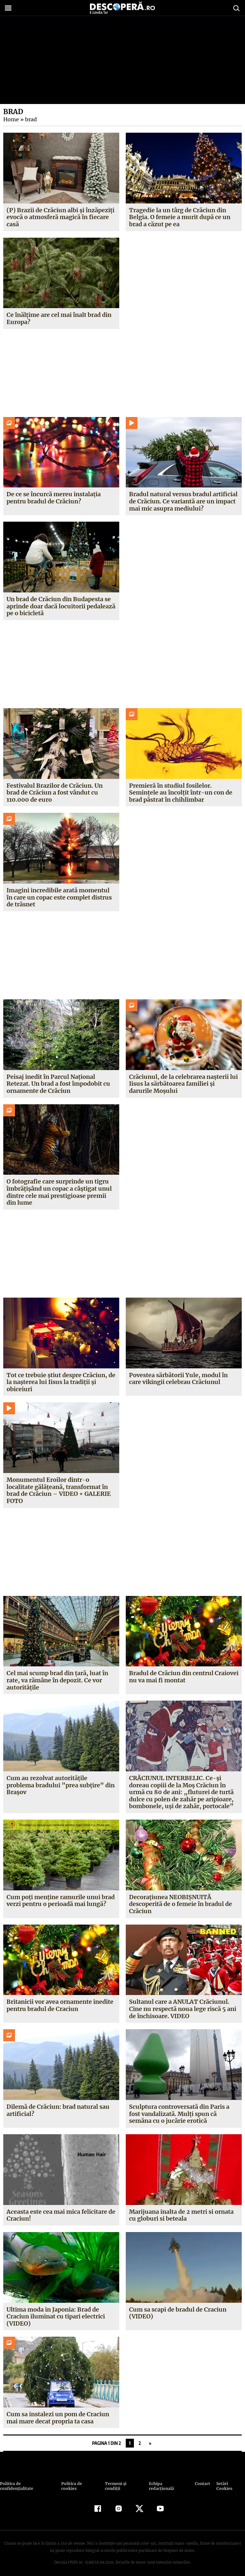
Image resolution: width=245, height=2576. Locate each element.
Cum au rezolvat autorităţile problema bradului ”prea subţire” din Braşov (60, 1785)
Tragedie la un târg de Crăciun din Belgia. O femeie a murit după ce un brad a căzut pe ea (179, 217)
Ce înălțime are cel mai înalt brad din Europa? (59, 318)
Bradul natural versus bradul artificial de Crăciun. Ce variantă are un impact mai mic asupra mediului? (183, 501)
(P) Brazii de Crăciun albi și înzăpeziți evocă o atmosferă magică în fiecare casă (60, 217)
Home (10, 119)
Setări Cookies (227, 2483)
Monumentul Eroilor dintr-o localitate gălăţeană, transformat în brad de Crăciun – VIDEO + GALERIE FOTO (58, 1490)
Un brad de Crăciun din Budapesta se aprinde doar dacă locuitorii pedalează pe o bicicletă (61, 606)
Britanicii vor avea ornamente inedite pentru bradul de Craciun (60, 2005)
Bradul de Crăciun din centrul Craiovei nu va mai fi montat (171, 1676)
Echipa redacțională (167, 2483)
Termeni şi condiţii (123, 2483)
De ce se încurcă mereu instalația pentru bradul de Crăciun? (54, 497)
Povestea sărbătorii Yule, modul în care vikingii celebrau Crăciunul (178, 1378)
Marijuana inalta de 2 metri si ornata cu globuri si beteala (181, 2215)
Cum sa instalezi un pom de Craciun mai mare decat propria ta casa (58, 2417)
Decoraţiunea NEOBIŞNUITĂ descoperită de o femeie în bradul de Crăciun (180, 1904)
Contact (200, 2483)
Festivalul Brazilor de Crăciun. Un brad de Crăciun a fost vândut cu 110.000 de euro (55, 792)
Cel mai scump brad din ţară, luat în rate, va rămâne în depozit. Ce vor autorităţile (57, 1680)
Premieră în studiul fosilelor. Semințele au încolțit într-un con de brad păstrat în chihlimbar (180, 792)
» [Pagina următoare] (150, 2443)
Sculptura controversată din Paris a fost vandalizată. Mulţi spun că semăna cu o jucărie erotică (179, 2113)
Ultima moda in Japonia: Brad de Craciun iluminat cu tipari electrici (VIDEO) (56, 2316)
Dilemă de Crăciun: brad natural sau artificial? (58, 2110)
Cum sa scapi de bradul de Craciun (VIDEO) (177, 2313)
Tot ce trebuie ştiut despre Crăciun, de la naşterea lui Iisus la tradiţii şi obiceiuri (61, 1382)
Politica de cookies (80, 2483)
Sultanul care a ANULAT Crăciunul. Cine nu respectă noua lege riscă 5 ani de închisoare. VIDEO (182, 2008)
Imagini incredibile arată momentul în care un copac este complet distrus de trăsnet (59, 897)
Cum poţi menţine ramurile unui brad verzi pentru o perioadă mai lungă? (61, 1900)
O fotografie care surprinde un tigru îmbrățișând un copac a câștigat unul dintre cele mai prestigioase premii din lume (59, 1192)
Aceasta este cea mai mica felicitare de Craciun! (61, 2215)
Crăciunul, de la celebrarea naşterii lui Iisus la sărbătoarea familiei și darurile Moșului (183, 1083)
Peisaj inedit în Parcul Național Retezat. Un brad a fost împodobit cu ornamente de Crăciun (58, 1083)
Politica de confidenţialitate (30, 2483)
